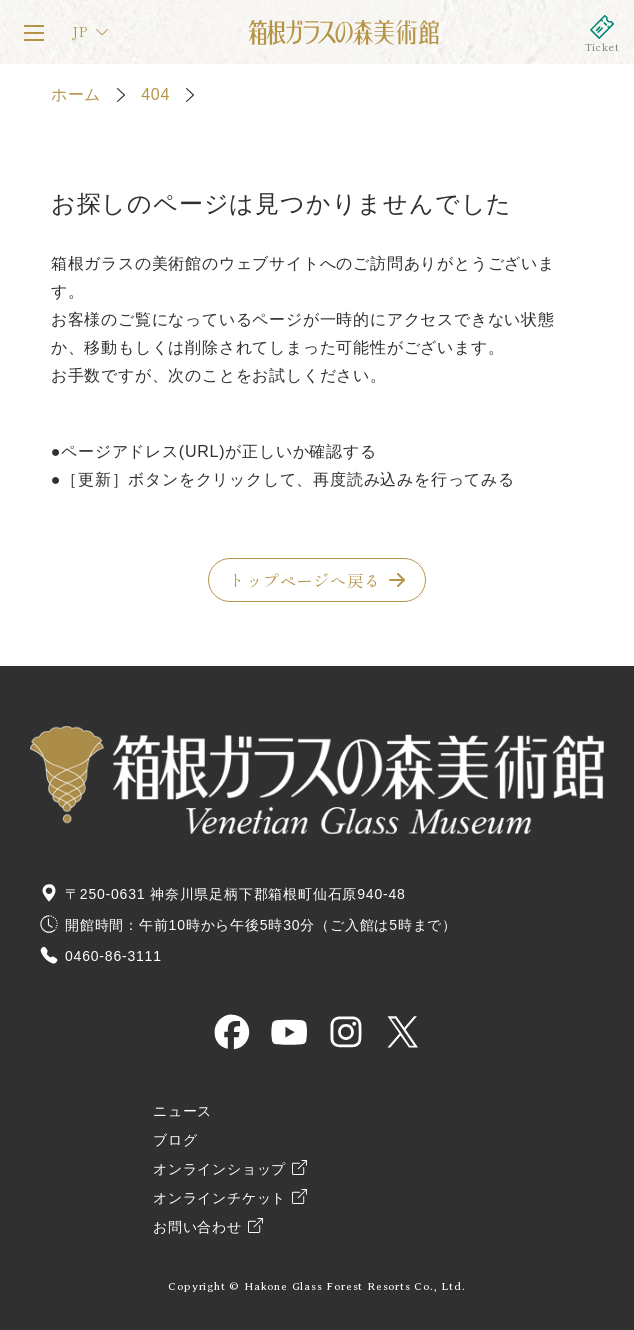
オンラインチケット (602, 32)
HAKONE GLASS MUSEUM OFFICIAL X (403, 1032)
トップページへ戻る (304, 580)
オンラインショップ (219, 1169)
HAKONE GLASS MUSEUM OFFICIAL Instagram (346, 1032)
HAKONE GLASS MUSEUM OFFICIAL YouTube (289, 1032)
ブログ (175, 1140)
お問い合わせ (197, 1227)
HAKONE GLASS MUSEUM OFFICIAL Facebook (232, 1032)
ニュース (182, 1111)
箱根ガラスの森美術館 (343, 32)
